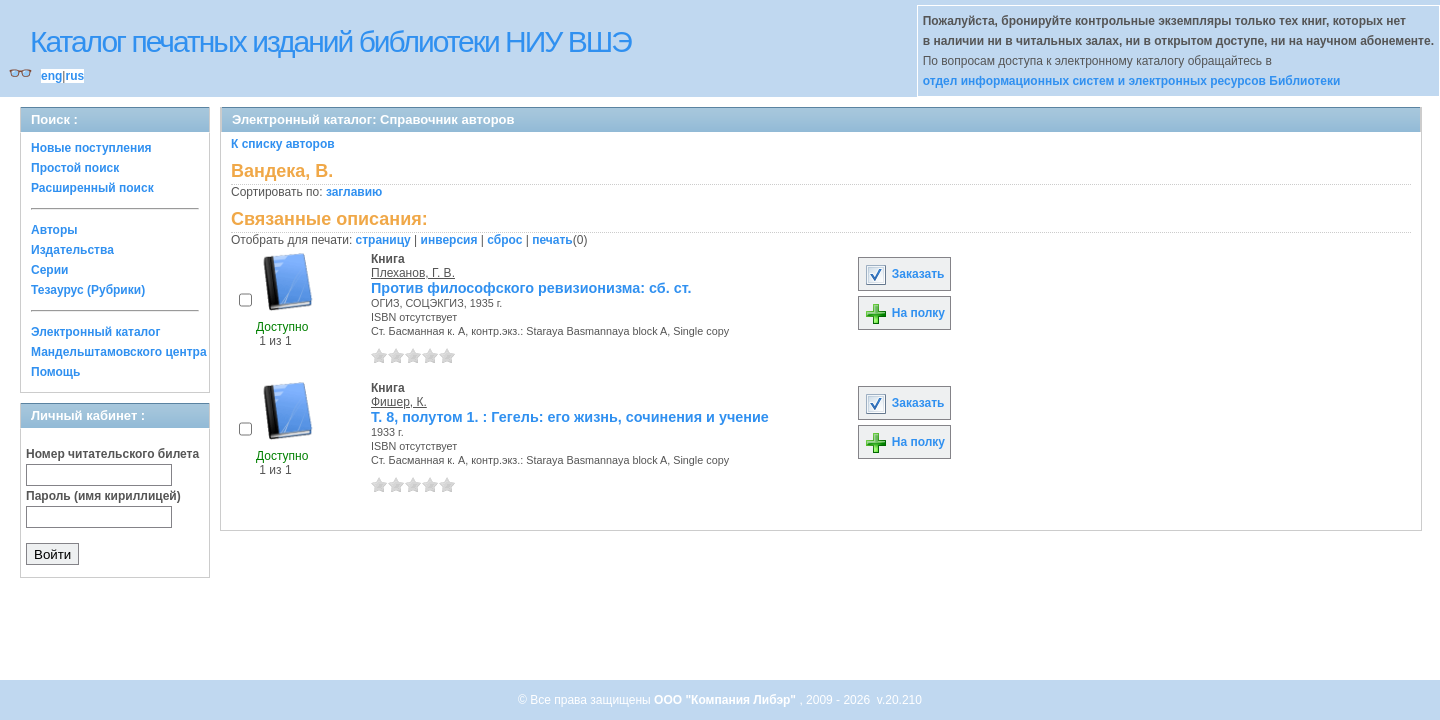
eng (51, 76)
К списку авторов (283, 144)
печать (552, 240)
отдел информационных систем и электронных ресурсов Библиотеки (1132, 81)
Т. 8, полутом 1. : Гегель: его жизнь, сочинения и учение (570, 417)
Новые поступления (91, 148)
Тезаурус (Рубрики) (88, 290)
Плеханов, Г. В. (413, 273)
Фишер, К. (399, 402)
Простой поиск (75, 168)
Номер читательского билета (112, 454)
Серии (49, 270)
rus (74, 76)
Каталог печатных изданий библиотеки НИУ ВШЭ (330, 41)
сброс (504, 240)
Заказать (904, 274)
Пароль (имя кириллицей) (103, 496)
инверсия (449, 240)
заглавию (354, 192)
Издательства (72, 250)
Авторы (54, 230)
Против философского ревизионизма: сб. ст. (531, 288)
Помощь (55, 372)
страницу (383, 240)
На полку (904, 313)
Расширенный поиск (92, 188)
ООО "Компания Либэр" (726, 700)
